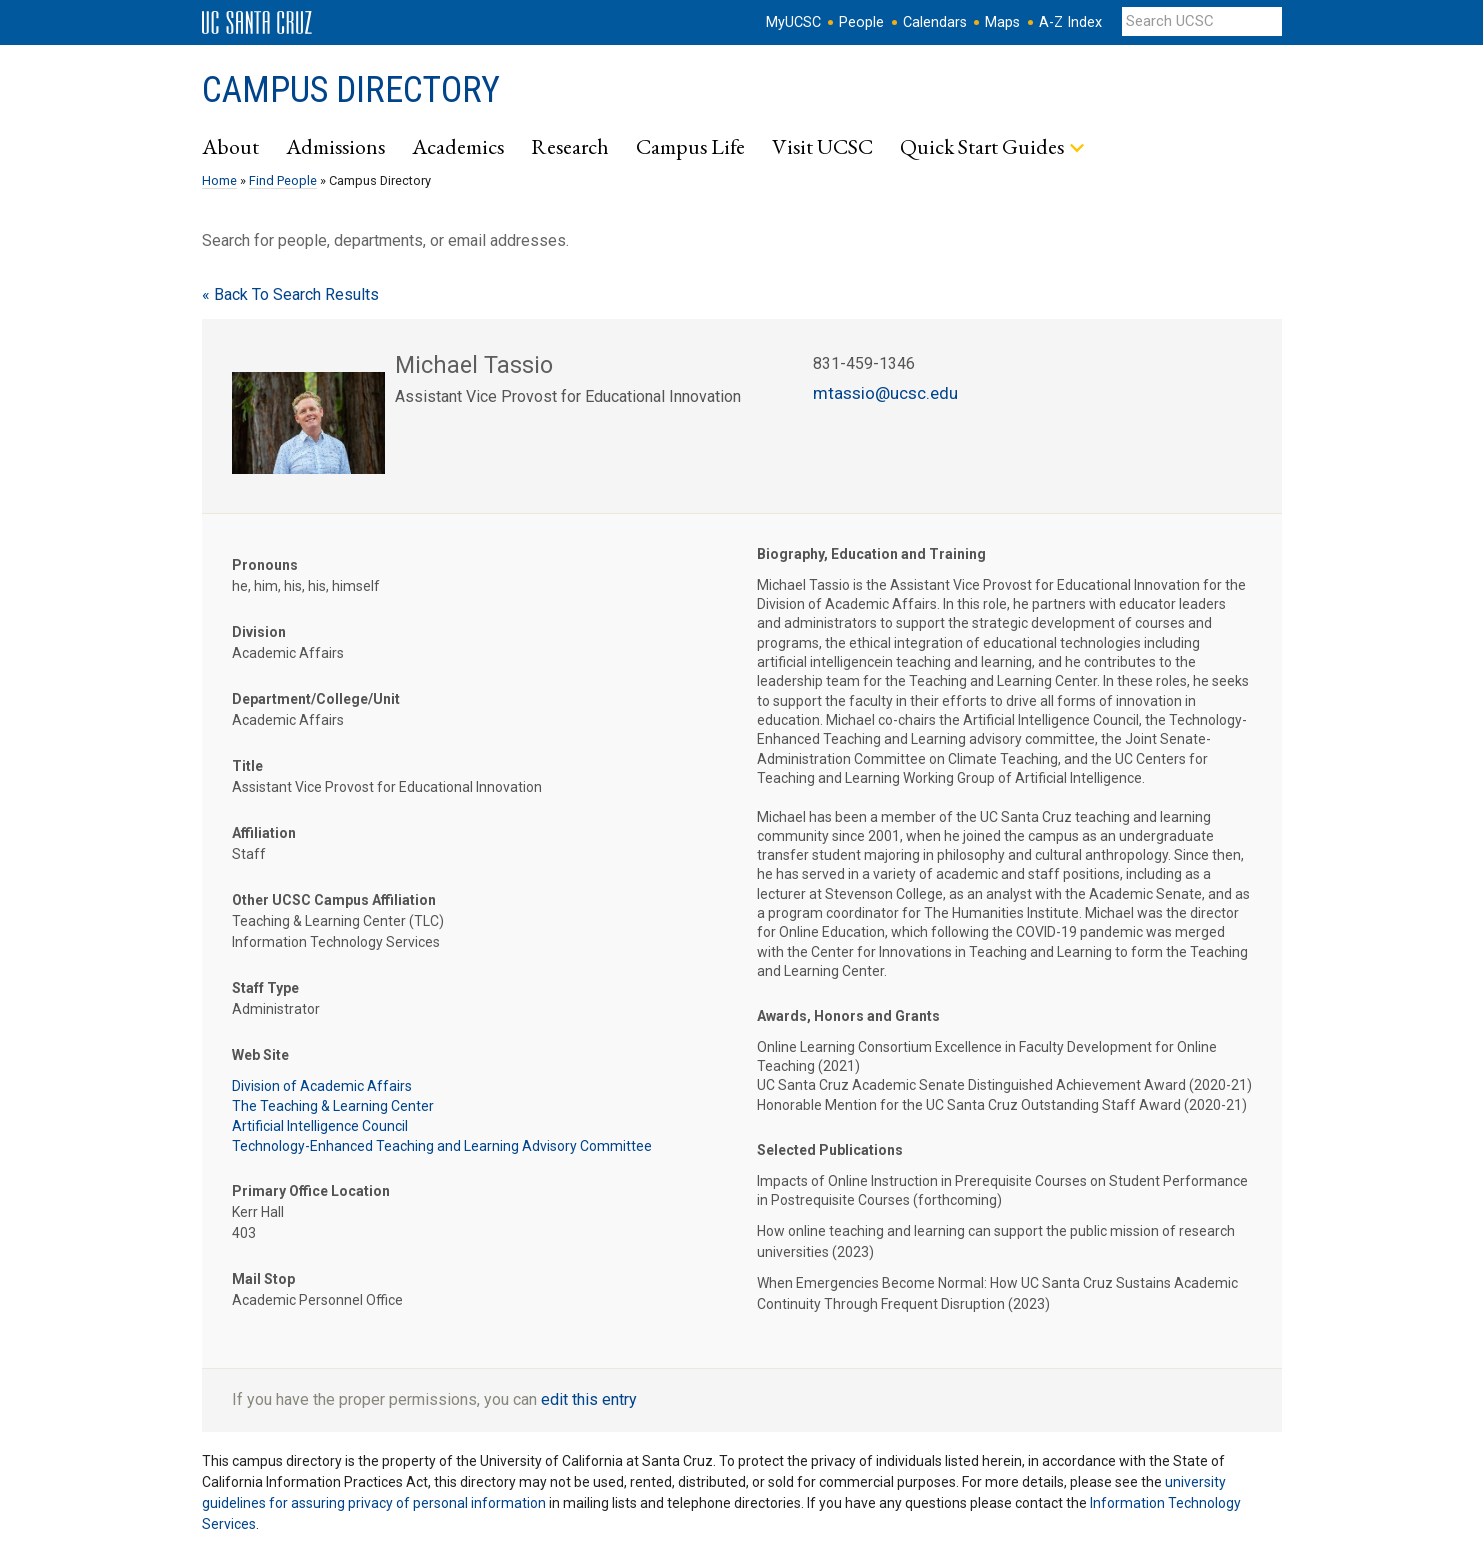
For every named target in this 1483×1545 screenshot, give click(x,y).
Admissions (335, 146)
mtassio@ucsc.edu (885, 393)
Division (259, 632)
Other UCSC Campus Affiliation (334, 900)
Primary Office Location (311, 1191)
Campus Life (690, 146)
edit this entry (589, 1399)
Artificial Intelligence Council (320, 1126)
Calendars (935, 22)
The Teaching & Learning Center (333, 1106)
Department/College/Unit (316, 699)
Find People (283, 180)
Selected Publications (830, 1150)
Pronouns (265, 565)
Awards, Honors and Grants (848, 1016)
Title (247, 766)
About (230, 146)
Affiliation (264, 833)
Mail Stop (263, 1279)
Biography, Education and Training (871, 554)
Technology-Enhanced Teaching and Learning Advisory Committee (442, 1146)
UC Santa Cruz (257, 23)
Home (219, 180)
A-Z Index (1070, 22)
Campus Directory (351, 90)
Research (570, 146)
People (861, 22)
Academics (458, 146)
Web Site (260, 1055)
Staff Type (265, 988)
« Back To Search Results (290, 294)
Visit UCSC (822, 146)
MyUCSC (793, 22)
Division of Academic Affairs (322, 1086)
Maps (1002, 22)
